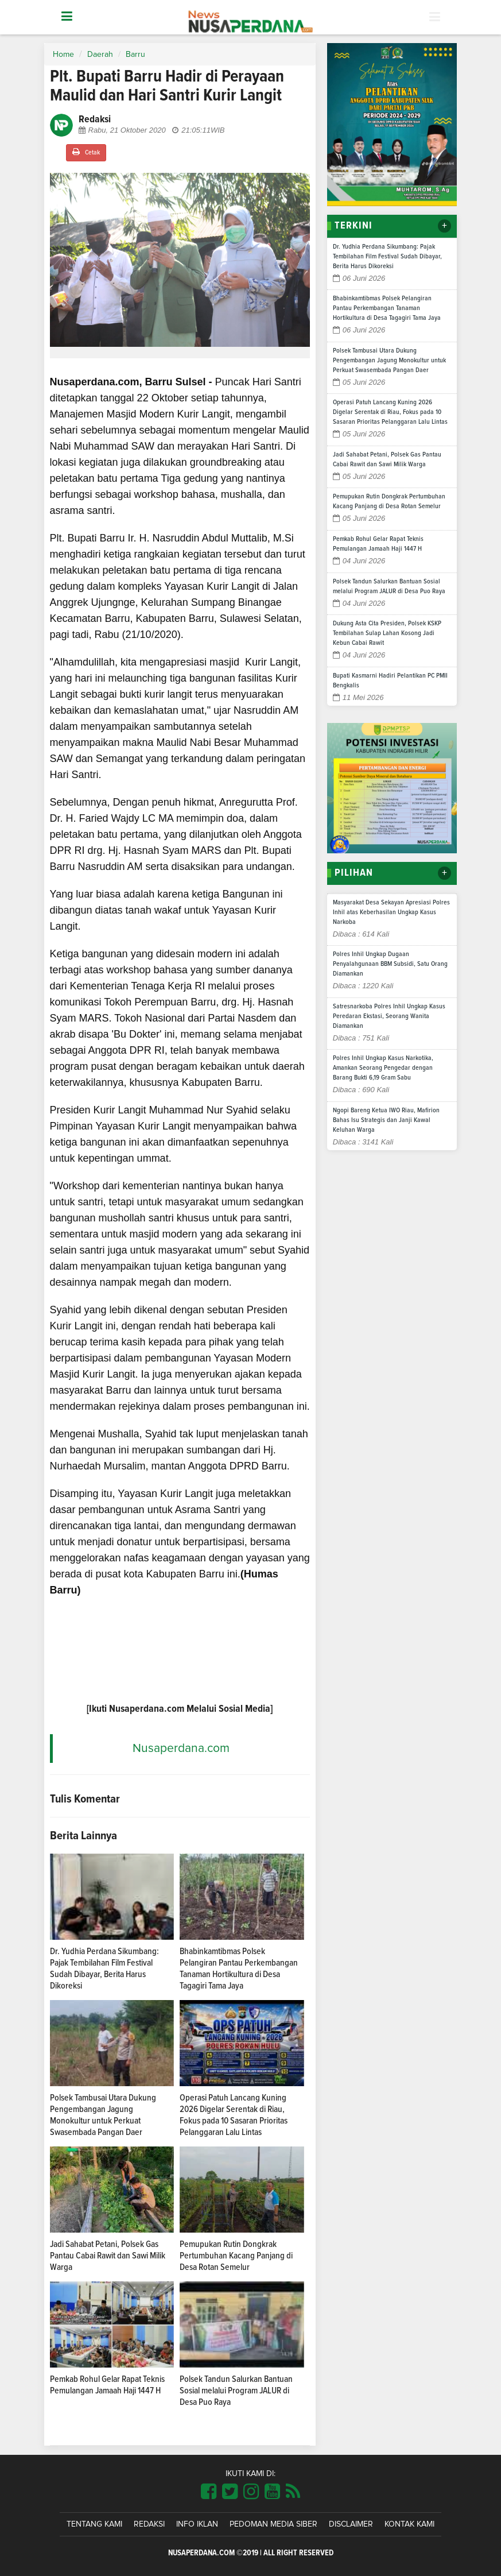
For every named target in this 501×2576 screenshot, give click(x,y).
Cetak (86, 152)
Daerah (100, 55)
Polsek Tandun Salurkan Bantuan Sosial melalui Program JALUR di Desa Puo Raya (236, 2390)
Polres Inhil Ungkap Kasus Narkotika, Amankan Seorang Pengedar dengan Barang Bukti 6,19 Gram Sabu (383, 1068)
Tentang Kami (94, 2524)
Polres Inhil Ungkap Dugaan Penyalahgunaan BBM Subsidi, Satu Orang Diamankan (390, 964)
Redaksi (149, 2524)
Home (63, 55)
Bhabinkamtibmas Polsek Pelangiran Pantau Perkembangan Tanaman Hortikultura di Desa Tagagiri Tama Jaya (387, 308)
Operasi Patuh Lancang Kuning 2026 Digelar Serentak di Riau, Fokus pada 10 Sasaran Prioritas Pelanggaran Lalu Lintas (390, 412)
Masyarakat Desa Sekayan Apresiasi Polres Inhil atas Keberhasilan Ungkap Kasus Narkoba (391, 912)
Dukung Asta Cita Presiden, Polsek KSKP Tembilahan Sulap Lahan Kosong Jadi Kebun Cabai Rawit (387, 633)
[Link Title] (208, 2492)
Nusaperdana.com (181, 1748)
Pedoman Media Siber (273, 2524)
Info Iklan (197, 2524)
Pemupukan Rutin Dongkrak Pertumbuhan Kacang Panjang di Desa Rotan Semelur (236, 2256)
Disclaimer (351, 2524)
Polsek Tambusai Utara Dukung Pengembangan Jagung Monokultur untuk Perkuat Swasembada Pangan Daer (389, 360)
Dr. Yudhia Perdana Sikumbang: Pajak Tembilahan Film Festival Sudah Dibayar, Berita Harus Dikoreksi (387, 256)
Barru (135, 55)
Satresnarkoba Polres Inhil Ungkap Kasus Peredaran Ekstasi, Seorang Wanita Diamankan (389, 1016)
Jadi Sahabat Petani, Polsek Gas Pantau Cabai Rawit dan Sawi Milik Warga (107, 2256)
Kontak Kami (409, 2524)
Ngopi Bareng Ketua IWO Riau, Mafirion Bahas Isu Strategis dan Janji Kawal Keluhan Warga (386, 1120)
